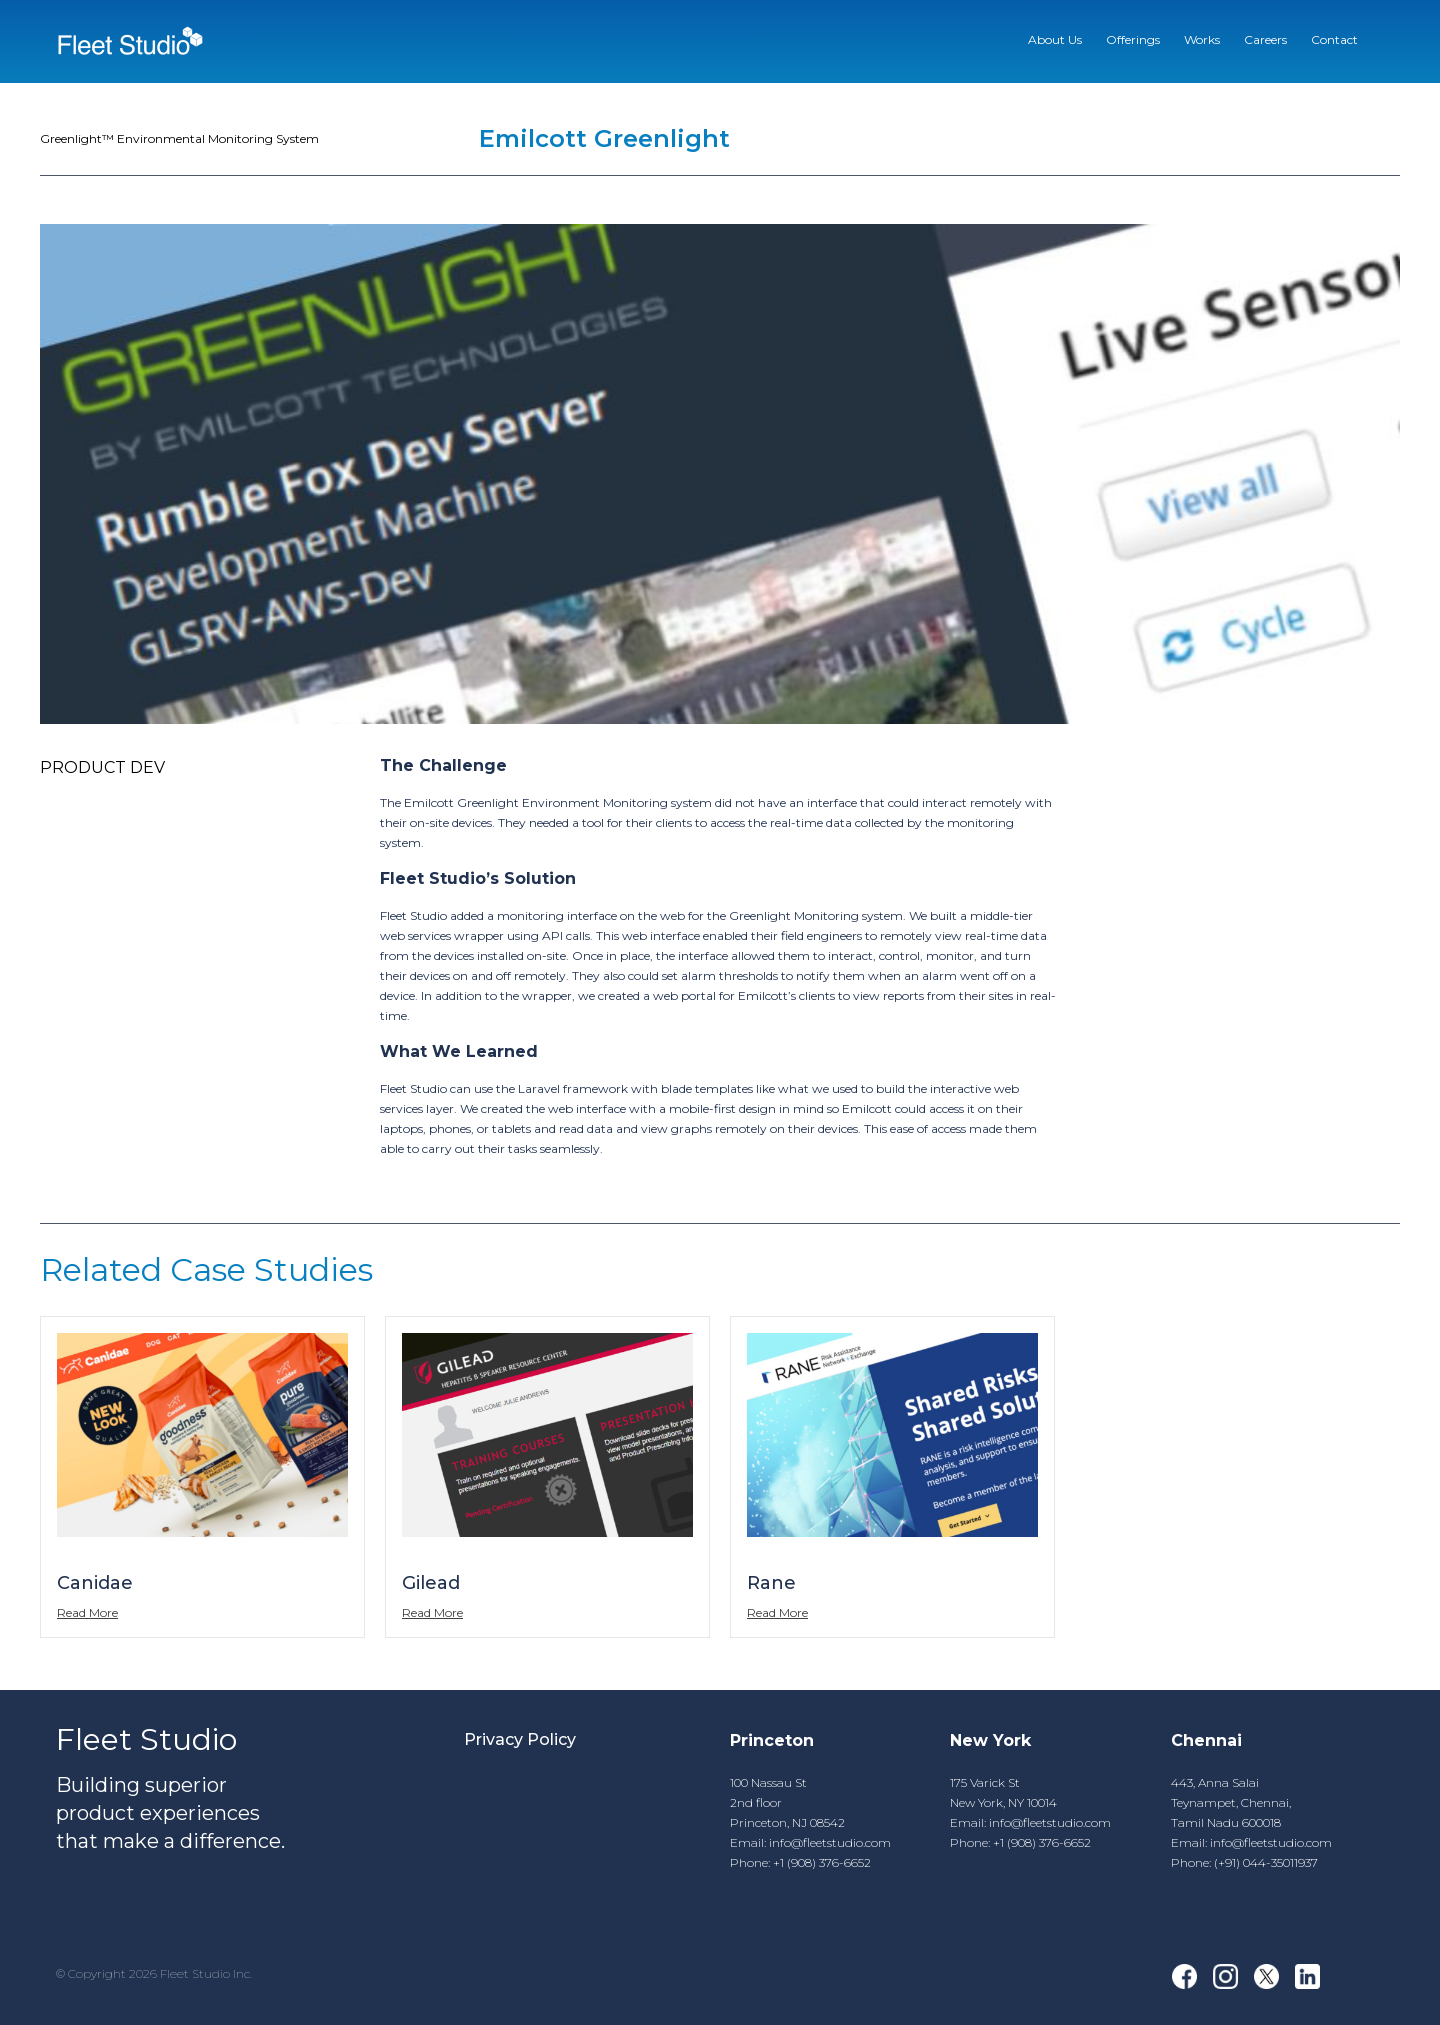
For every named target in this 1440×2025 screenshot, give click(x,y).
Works (1202, 39)
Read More (87, 1612)
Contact (1334, 39)
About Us (1055, 39)
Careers (1265, 39)
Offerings (1133, 39)
